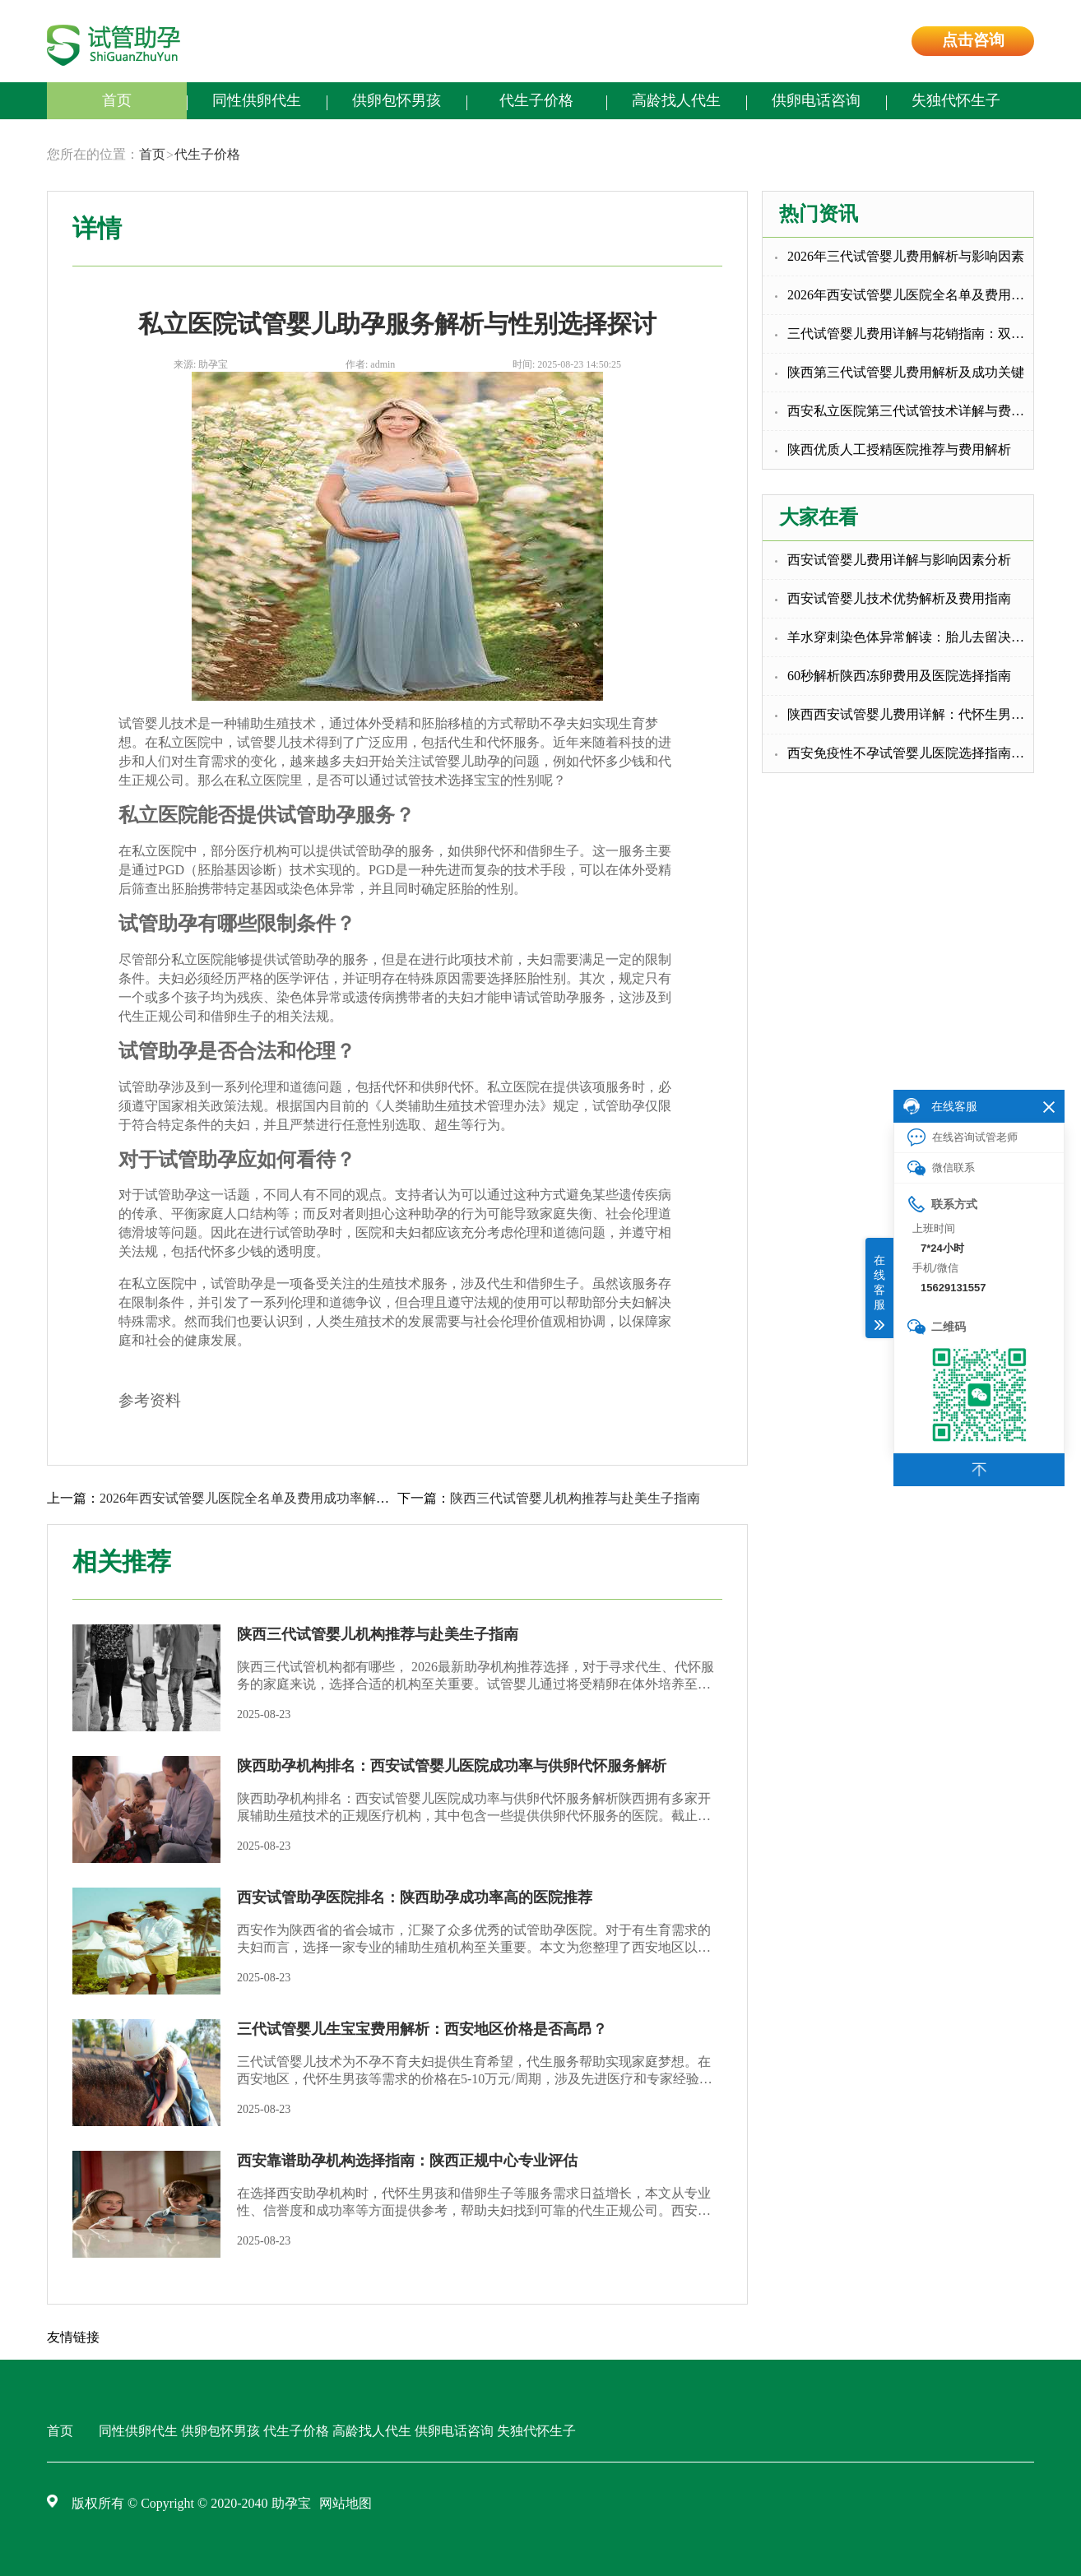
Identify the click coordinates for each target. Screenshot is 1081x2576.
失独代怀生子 (956, 100)
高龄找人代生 (676, 100)
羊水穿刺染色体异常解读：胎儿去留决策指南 (910, 637)
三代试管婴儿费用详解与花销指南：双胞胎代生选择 (910, 334)
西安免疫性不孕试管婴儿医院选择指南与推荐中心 (910, 753)
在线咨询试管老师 (962, 1137)
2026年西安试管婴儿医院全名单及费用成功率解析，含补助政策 (910, 295)
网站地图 (345, 2503)
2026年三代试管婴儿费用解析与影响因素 (905, 256)
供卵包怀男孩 (396, 100)
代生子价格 (536, 100)
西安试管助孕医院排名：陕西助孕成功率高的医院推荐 (414, 1897)
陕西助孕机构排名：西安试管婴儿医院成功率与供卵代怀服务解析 (451, 1766)
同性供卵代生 (256, 100)
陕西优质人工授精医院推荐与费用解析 (899, 449)
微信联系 (941, 1168)
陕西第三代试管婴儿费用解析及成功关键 (905, 372)
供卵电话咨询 (816, 100)
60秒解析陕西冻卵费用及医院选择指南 (899, 676)
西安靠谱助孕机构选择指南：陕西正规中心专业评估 (407, 2160)
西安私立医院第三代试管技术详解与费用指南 (910, 411)
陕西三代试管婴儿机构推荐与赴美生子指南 (575, 1498)
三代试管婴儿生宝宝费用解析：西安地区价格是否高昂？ (422, 2029)
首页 (117, 100)
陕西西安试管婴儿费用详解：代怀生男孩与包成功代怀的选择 (910, 714)
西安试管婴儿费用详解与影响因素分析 (899, 560)
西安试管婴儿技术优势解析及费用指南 (899, 598)
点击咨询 (973, 40)
